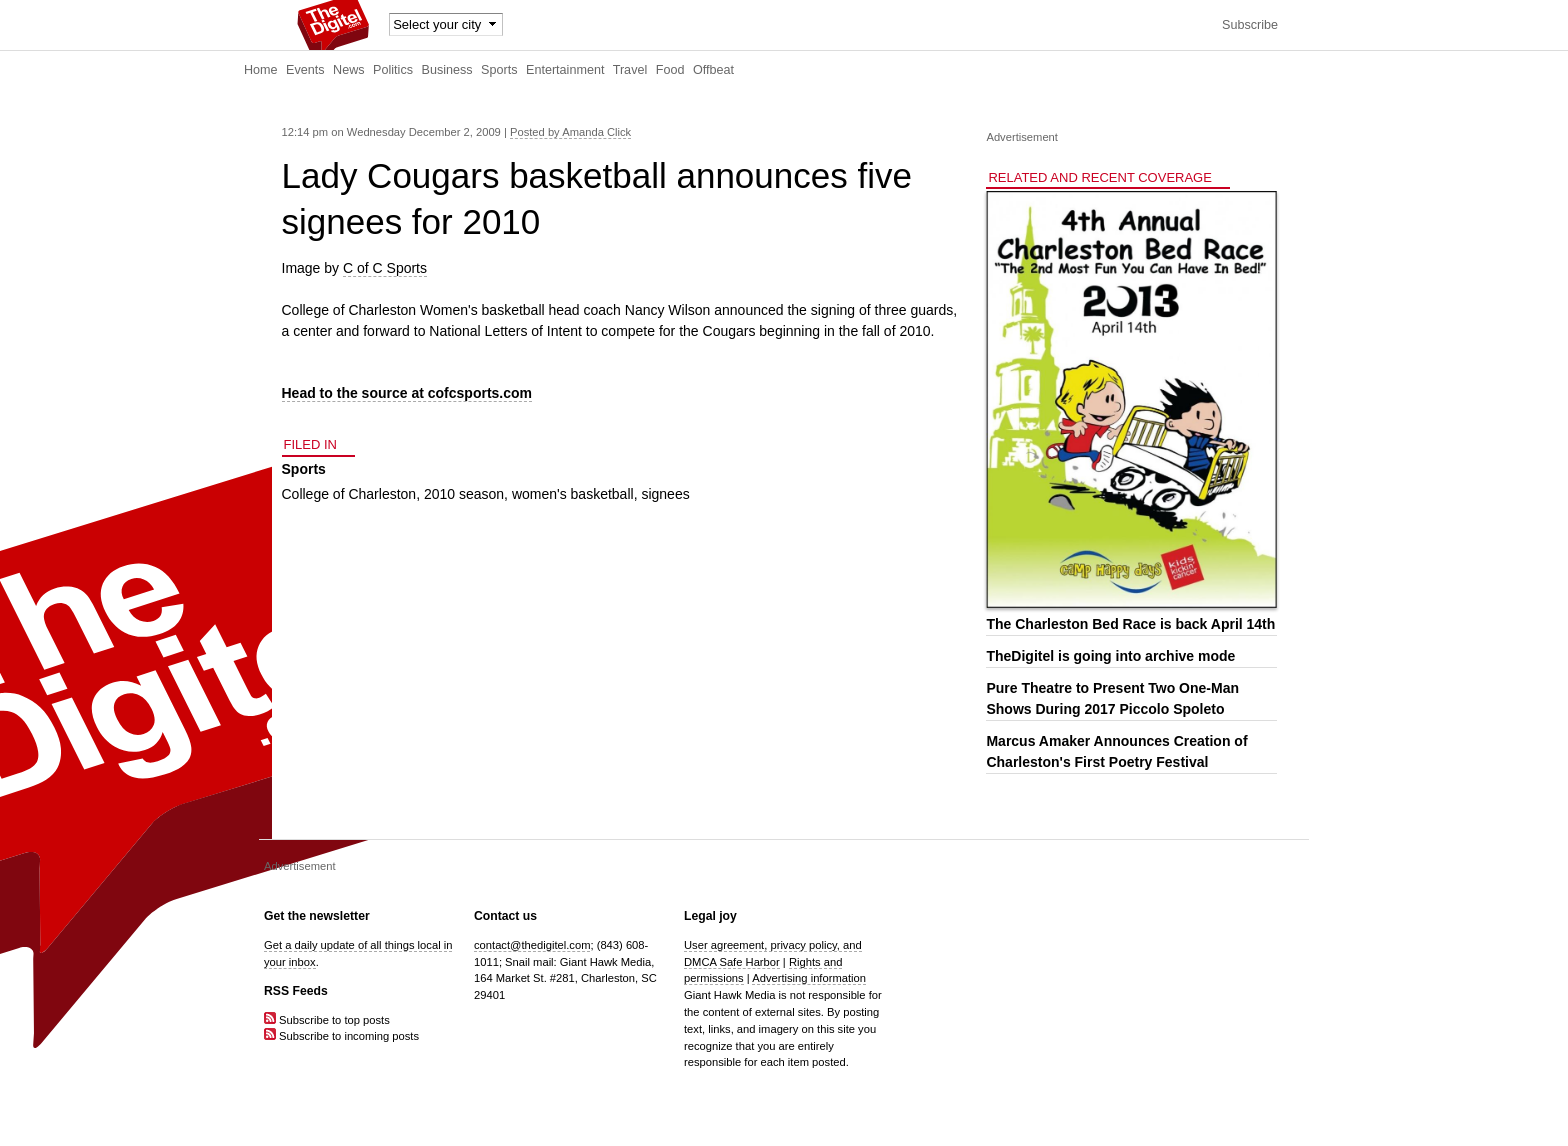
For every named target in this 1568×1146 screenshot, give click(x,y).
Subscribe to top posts (327, 1020)
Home (261, 70)
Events (305, 70)
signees (665, 494)
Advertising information (809, 978)
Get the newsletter (317, 916)
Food (670, 70)
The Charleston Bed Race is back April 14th (1130, 624)
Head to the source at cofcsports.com (407, 393)
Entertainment (565, 70)
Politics (393, 70)
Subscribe (1250, 25)
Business (447, 70)
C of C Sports (385, 268)
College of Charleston (349, 494)
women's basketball (573, 494)
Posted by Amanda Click (570, 132)
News (349, 70)
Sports (499, 70)
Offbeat (713, 70)
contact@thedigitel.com (532, 945)
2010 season (464, 494)
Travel (630, 70)
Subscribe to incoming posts (341, 1036)
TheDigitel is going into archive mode (1110, 656)
